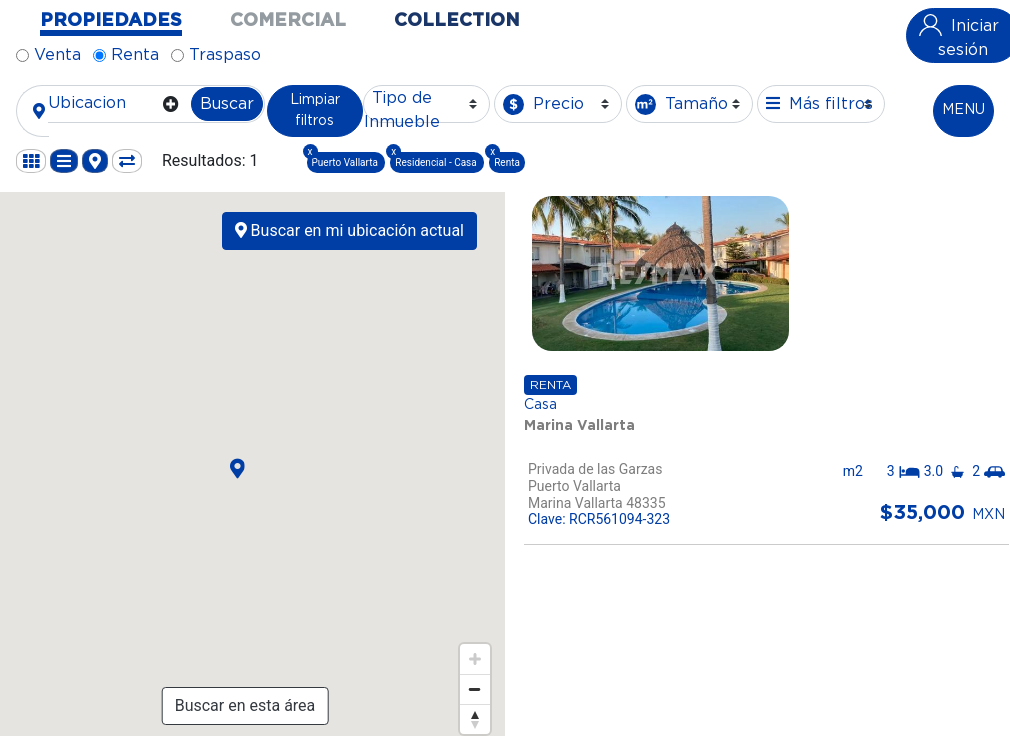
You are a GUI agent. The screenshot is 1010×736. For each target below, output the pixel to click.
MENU (963, 110)
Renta (135, 55)
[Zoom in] (475, 659)
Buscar (227, 104)
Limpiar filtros (315, 110)
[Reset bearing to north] (475, 719)
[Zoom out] (475, 689)
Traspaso (225, 55)
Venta (57, 55)
